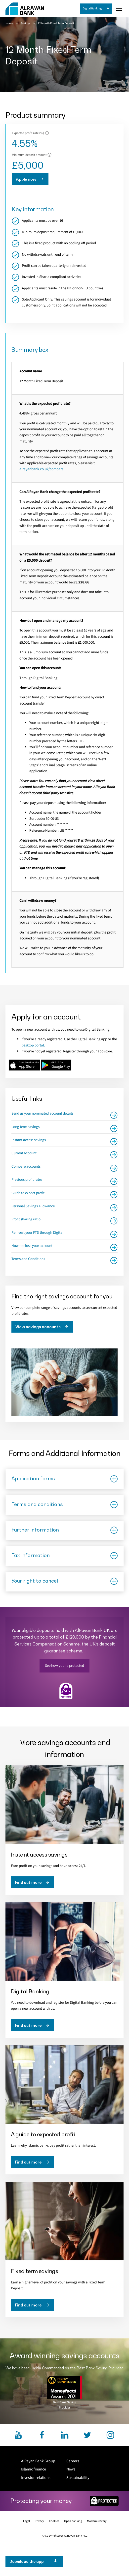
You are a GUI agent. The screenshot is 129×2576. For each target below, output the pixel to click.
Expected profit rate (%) (30, 133)
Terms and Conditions (28, 1258)
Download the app (26, 2561)
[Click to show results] (64, 1479)
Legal (26, 2521)
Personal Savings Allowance (33, 1206)
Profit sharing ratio (26, 1219)
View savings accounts (38, 1326)
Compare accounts (26, 1166)
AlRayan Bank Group (38, 2461)
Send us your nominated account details (42, 1113)
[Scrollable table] (67, 665)
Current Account (24, 1153)
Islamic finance (33, 2469)
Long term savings (25, 1126)
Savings (25, 23)
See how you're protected (64, 1665)
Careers (72, 2461)
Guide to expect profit (27, 1193)
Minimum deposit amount (32, 155)
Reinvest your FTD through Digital (37, 1232)
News (71, 2469)
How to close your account (31, 1245)
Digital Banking (92, 8)
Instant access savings (28, 1140)
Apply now (26, 179)
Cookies (54, 2521)
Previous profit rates (26, 1179)
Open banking (73, 2521)
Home (9, 23)
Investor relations (35, 2477)
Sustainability (77, 2477)
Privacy (39, 2521)
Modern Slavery (97, 2521)
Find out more (28, 1882)
